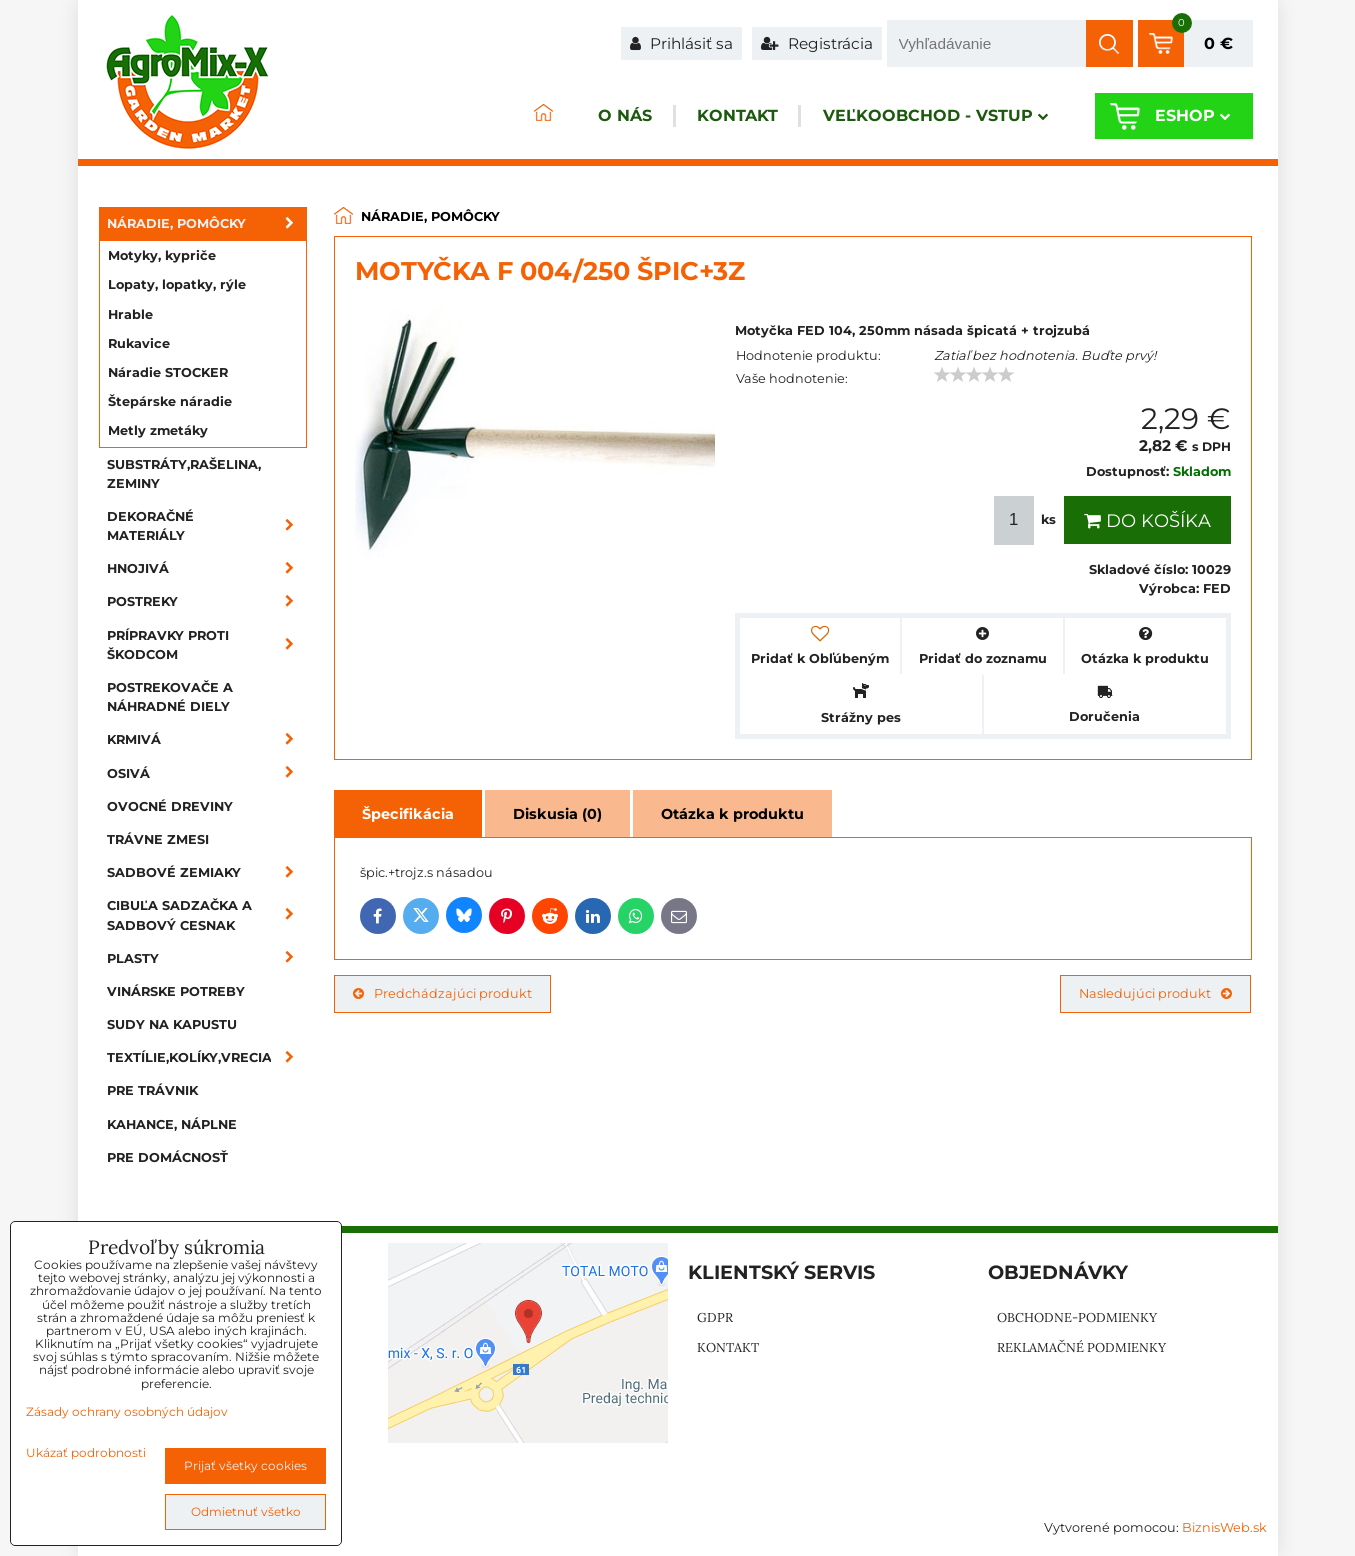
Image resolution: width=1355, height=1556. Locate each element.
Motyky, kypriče (162, 255)
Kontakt (715, 116)
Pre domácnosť (167, 1157)
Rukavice (139, 343)
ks (1027, 520)
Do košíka (1147, 521)
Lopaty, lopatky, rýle (177, 284)
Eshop (1187, 116)
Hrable (130, 314)
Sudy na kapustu (172, 1024)
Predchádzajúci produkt (442, 993)
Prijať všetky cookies (245, 1465)
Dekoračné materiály (207, 526)
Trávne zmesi (158, 839)
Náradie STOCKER (168, 372)
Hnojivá (207, 568)
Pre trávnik (152, 1090)
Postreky (207, 601)
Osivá (207, 773)
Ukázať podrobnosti (86, 1452)
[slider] (974, 375)
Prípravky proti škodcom (207, 645)
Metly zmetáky (158, 430)
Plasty (207, 958)
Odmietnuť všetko (246, 1511)
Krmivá (207, 739)
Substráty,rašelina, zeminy (184, 474)
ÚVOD (504, 116)
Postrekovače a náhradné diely (170, 697)
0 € (1218, 43)
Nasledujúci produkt (1155, 993)
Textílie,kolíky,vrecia (207, 1057)
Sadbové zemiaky (207, 872)
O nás (592, 116)
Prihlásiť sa (681, 43)
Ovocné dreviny (170, 806)
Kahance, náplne (172, 1124)
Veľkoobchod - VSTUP (924, 116)
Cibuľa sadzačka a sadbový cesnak (207, 915)
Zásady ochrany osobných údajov (127, 1411)
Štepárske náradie (170, 401)
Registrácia (817, 43)
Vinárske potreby (176, 991)
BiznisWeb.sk (1224, 1527)
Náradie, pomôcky (207, 223)
